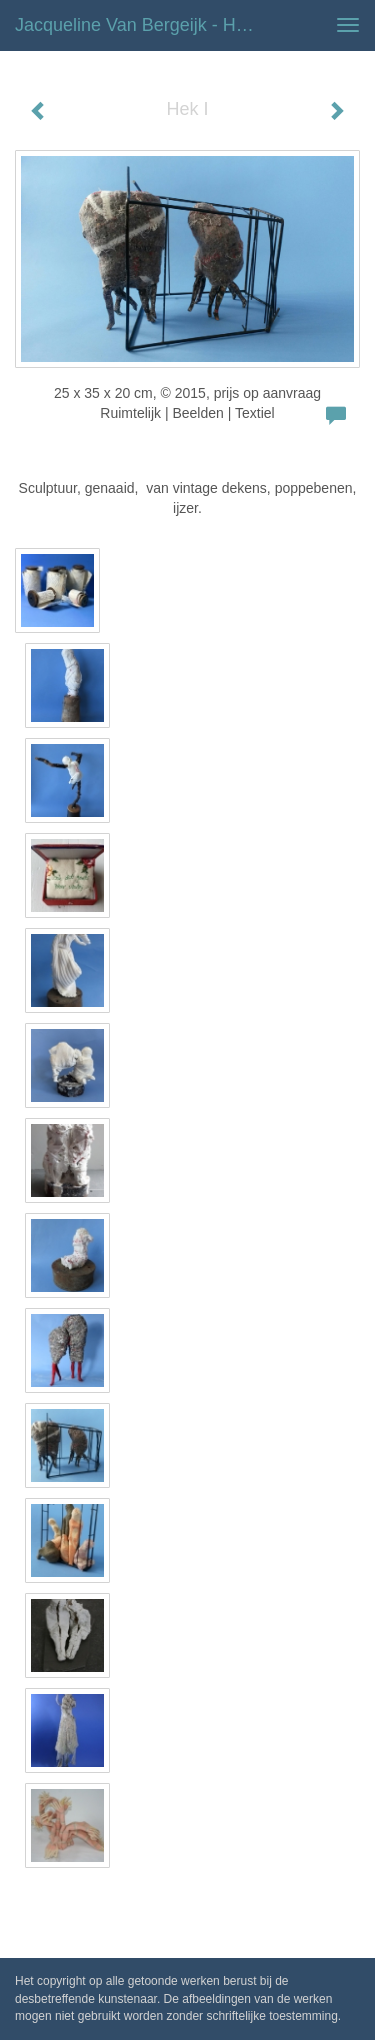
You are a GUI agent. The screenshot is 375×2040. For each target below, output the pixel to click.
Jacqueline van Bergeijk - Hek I (140, 25)
